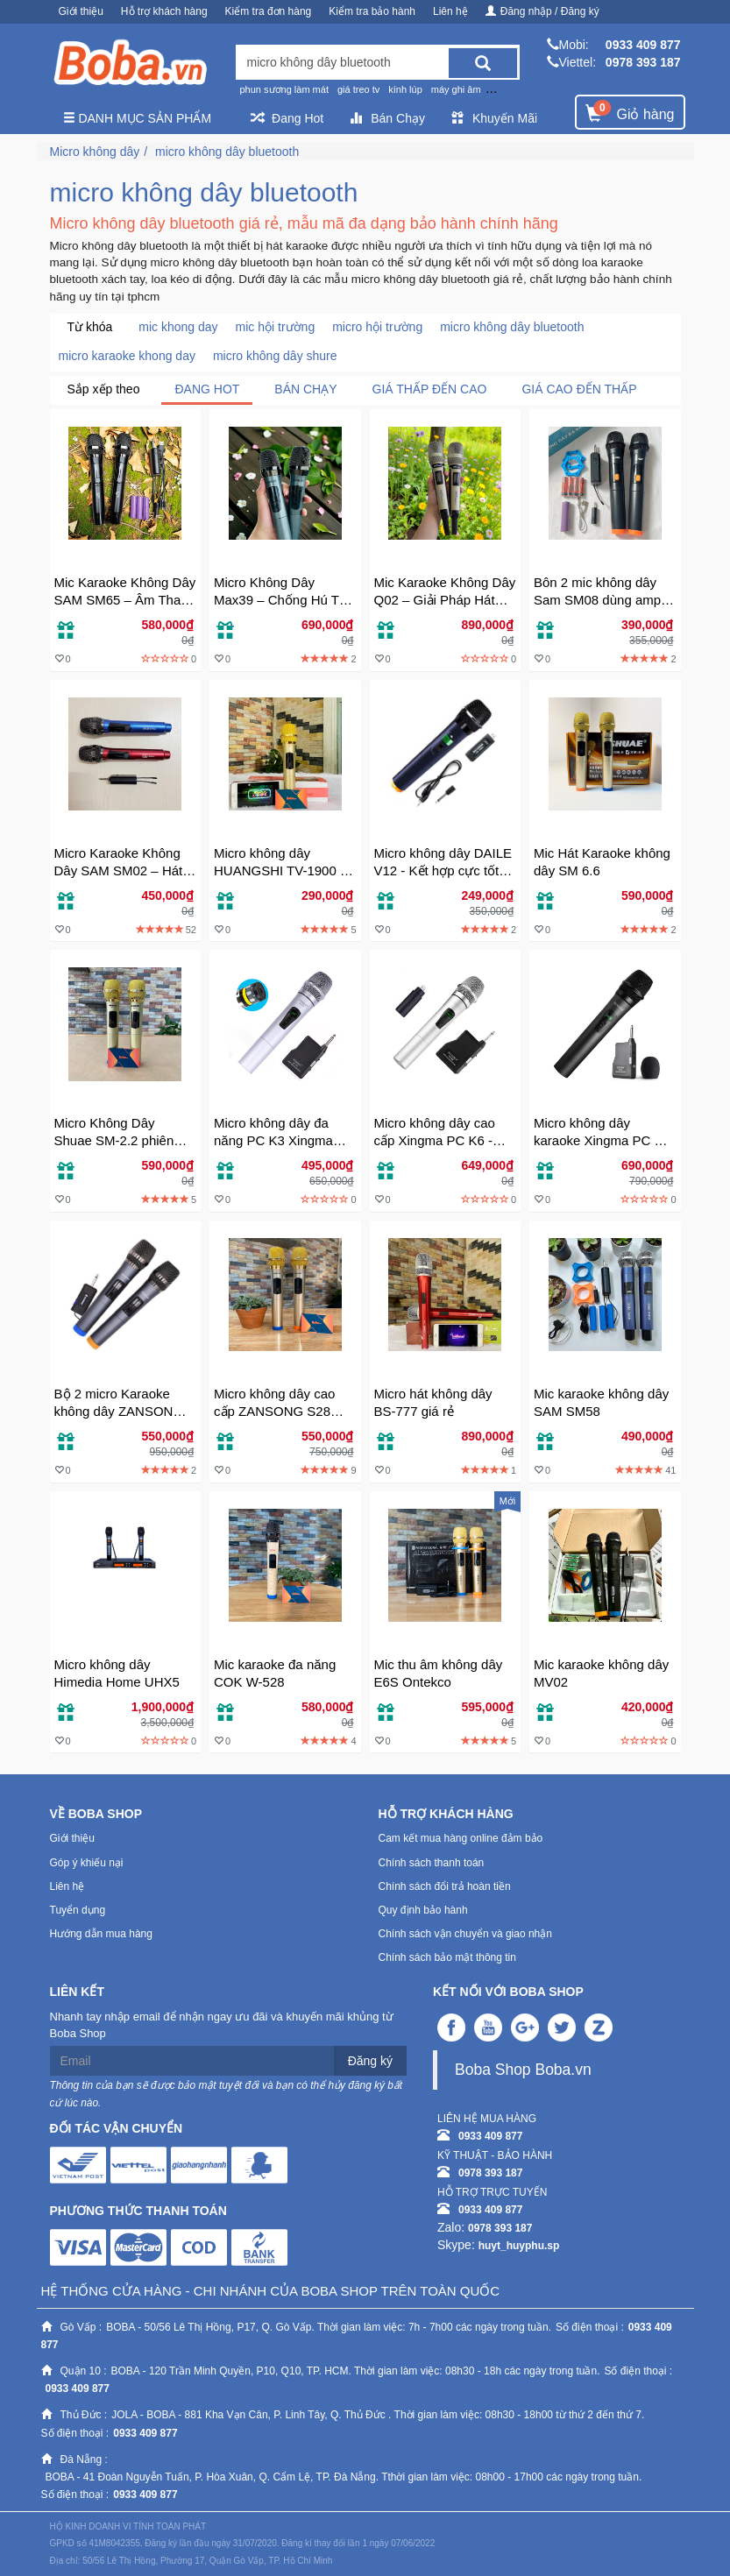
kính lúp (405, 89)
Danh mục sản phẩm (137, 118)
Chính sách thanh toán (432, 1863)
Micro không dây (95, 152)
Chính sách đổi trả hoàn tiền (445, 1886)
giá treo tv (358, 89)
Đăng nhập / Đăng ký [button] (542, 11)
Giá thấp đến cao (429, 389)
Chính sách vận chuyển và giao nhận (465, 1934)
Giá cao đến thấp (578, 389)
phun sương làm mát (284, 89)
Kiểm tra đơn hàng (268, 11)
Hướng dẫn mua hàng (101, 1934)
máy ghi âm (456, 89)
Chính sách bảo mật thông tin (447, 1957)
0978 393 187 (643, 62)
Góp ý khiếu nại (87, 1863)
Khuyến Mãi (494, 118)
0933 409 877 (643, 45)
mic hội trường (275, 327)
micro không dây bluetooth (227, 152)
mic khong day (177, 327)
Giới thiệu (81, 11)
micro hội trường (377, 327)
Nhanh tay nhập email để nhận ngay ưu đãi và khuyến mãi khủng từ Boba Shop (221, 2025)
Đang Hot (287, 118)
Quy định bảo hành (423, 1910)
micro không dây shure (275, 356)
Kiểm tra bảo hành (372, 11)
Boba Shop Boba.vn (523, 2069)
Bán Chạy (387, 118)
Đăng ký (370, 2061)
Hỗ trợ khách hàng (164, 11)
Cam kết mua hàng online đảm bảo (461, 1838)
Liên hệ (450, 11)
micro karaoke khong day (127, 356)
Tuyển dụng (78, 1910)
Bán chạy (305, 389)
